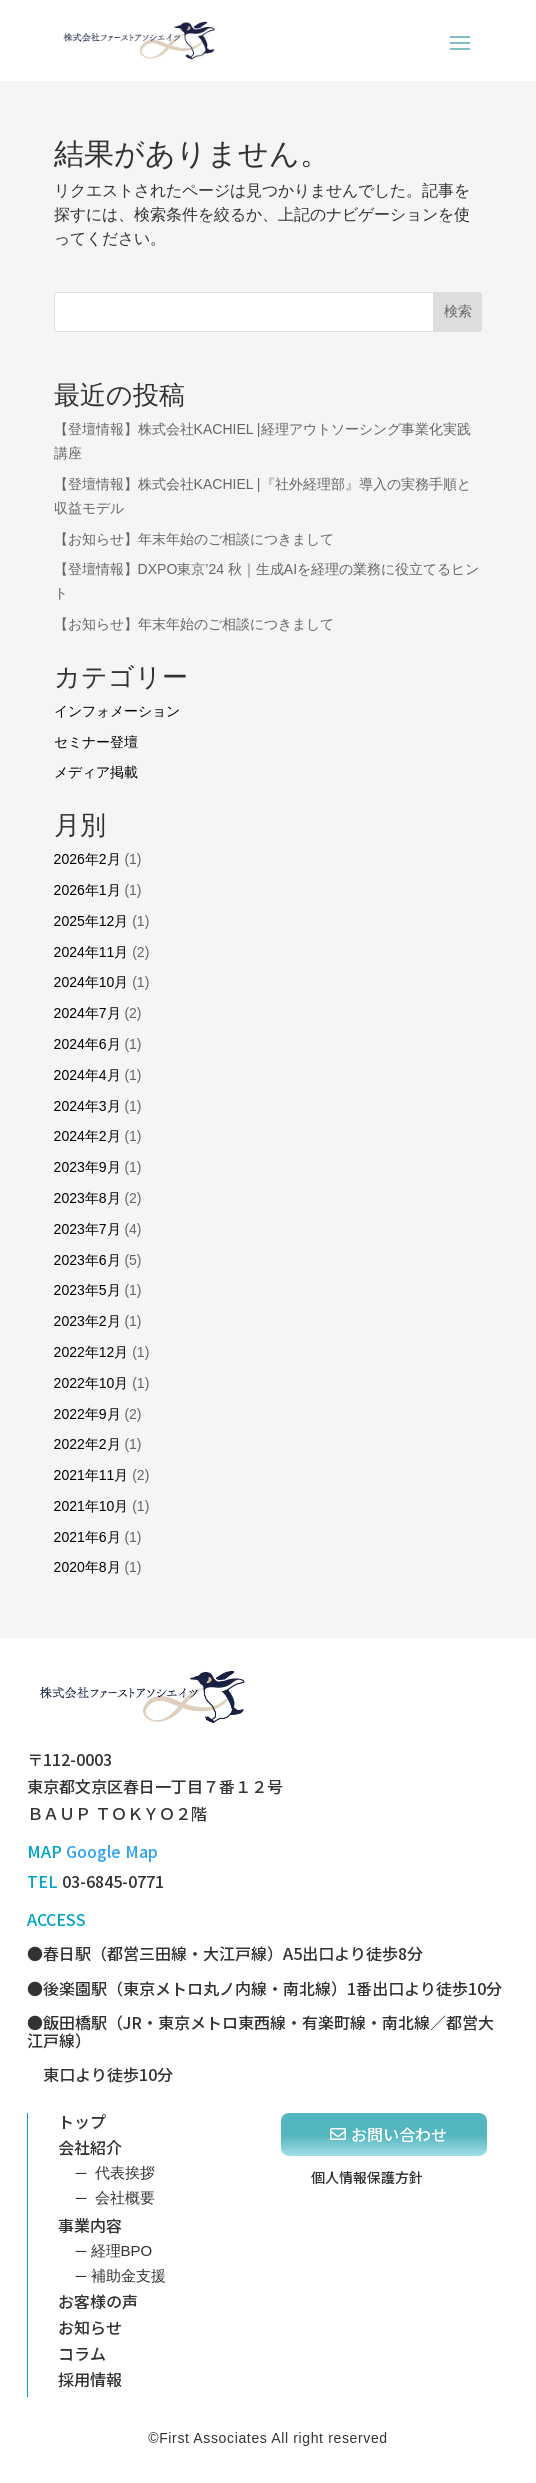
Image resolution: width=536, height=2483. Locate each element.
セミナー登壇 (96, 742)
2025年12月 (91, 921)
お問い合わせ (399, 2134)
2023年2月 (87, 1321)
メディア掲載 (96, 772)
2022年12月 (91, 1352)
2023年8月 (87, 1198)
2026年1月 (87, 890)
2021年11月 (91, 1475)
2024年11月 (91, 952)
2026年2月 (87, 859)
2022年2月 (87, 1444)
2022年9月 (87, 1414)
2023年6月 (87, 1260)
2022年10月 (91, 1383)
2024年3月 (87, 1106)
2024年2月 (87, 1136)
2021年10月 (91, 1506)
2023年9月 (87, 1167)
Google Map (112, 1851)
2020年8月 (87, 1567)
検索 (458, 311)
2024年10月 (91, 982)
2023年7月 (87, 1229)
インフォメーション (117, 711)
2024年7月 (87, 1013)
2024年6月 (87, 1044)
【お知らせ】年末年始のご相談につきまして (194, 539)
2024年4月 (87, 1075)
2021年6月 (87, 1537)
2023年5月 (87, 1290)
